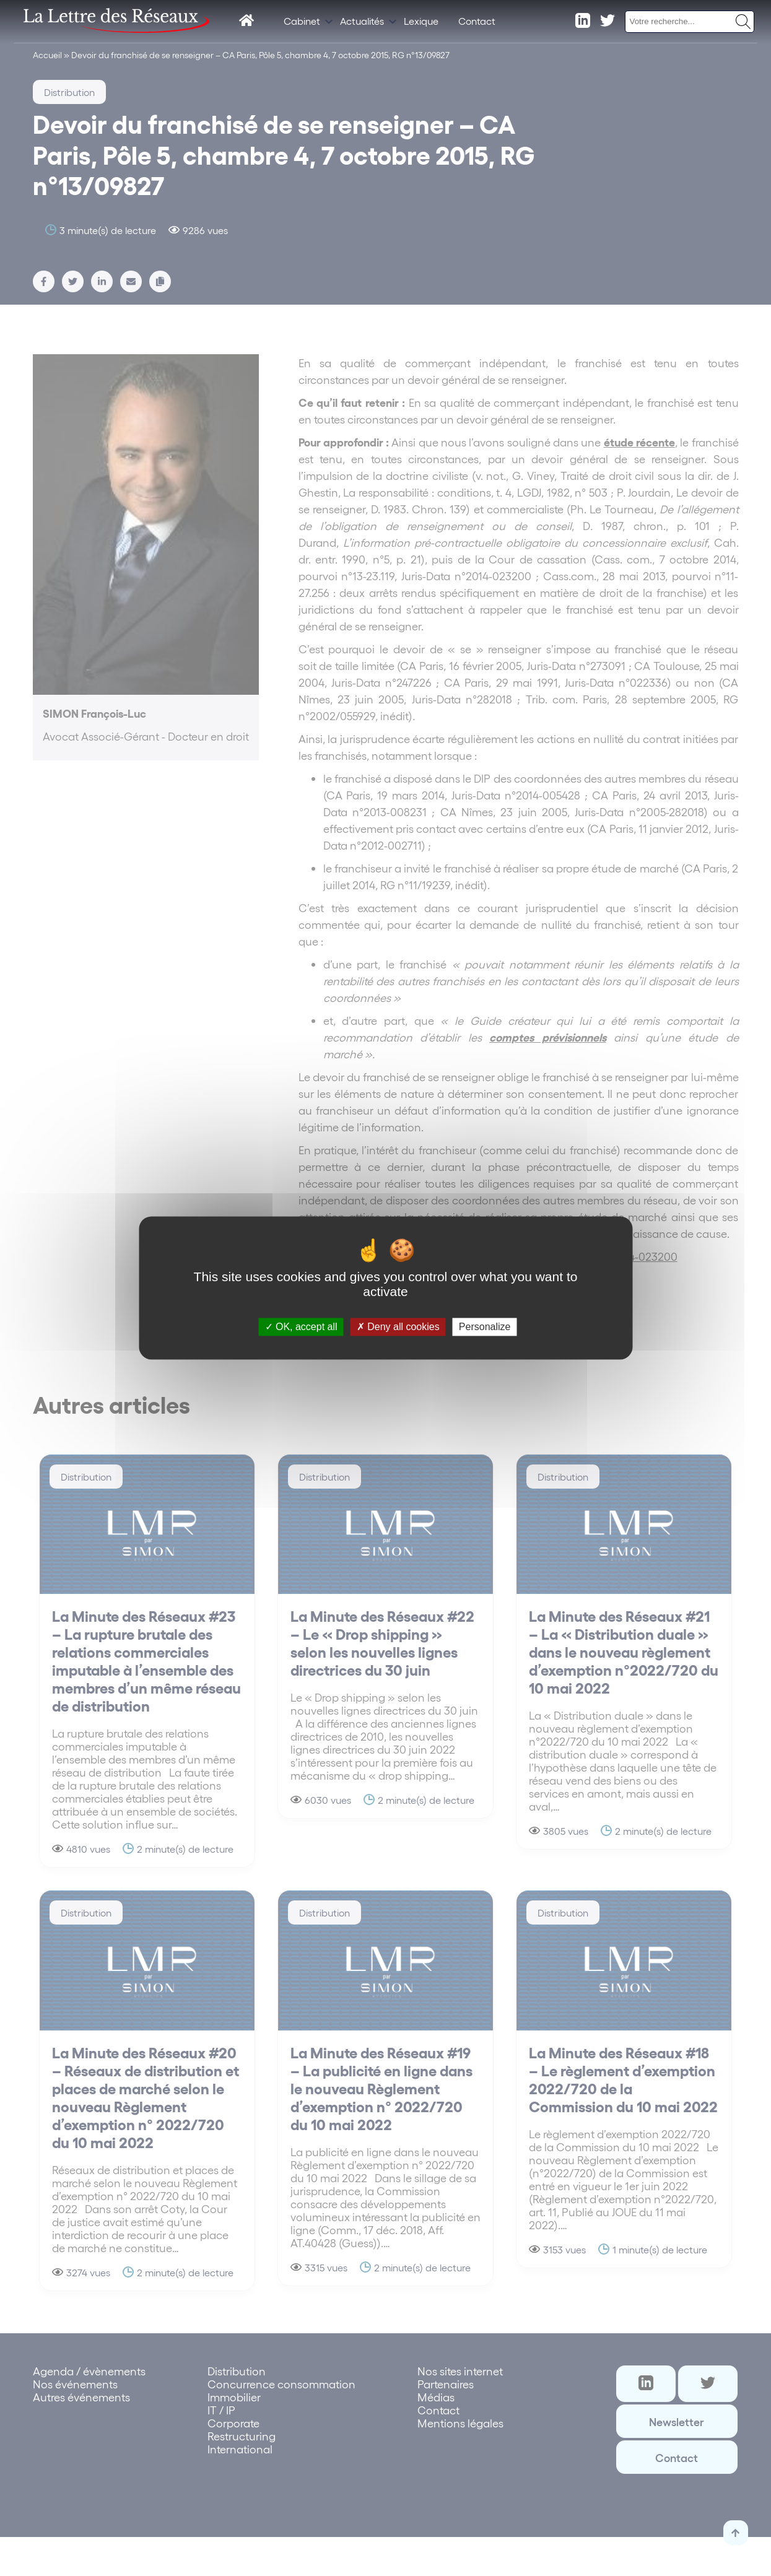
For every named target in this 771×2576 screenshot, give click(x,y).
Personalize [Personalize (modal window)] (485, 1326)
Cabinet (302, 21)
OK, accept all (301, 1326)
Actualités (362, 21)
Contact (476, 21)
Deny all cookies (398, 1326)
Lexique (421, 21)
